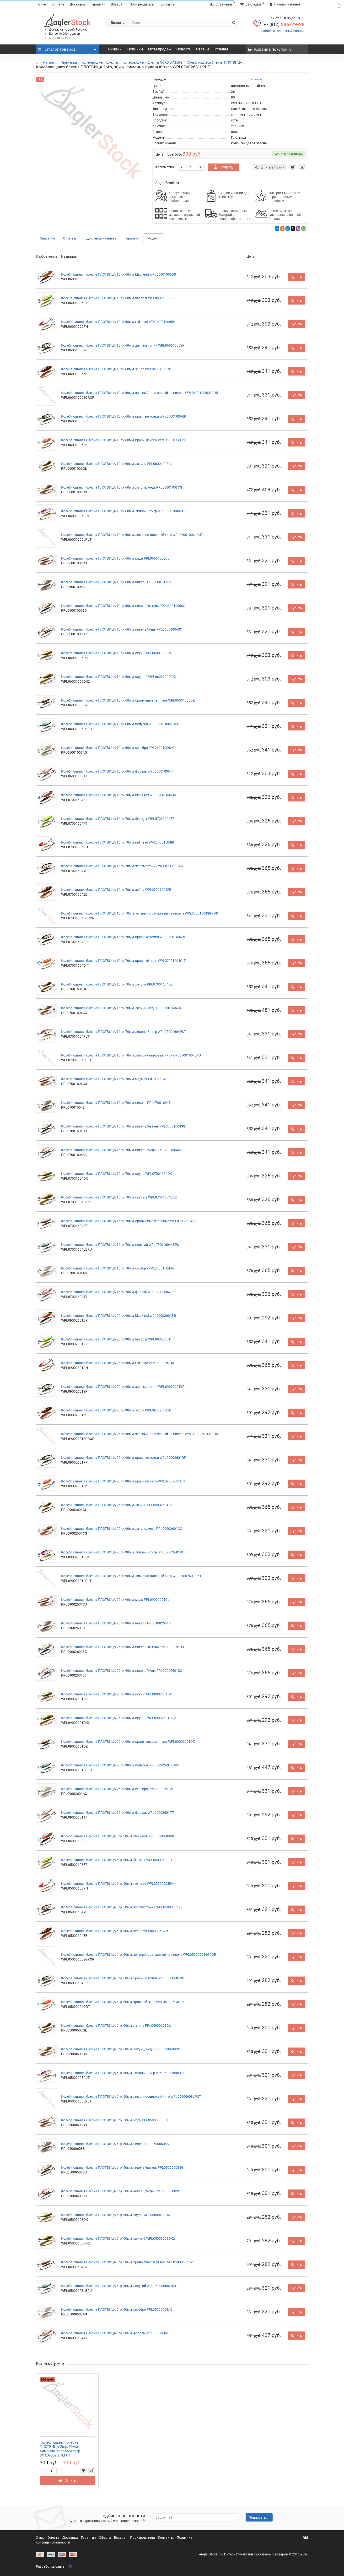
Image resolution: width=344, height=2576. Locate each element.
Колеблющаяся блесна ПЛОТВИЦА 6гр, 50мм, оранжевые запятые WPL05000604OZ (127, 2262)
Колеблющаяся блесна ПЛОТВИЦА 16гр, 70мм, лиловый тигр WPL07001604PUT (123, 1032)
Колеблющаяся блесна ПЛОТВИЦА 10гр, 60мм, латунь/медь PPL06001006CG (121, 487)
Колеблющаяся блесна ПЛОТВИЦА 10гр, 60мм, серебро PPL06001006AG (118, 748)
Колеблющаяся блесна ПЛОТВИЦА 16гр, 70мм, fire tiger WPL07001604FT (117, 819)
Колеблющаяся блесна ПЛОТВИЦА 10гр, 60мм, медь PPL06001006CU (115, 558)
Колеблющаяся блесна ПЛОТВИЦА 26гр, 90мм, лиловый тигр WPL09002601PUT (123, 1552)
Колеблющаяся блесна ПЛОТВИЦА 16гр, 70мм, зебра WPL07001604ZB (116, 890)
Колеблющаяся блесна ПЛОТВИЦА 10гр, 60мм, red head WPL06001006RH (118, 322)
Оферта (105, 2537)
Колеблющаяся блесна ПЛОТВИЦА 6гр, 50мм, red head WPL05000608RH (117, 1883)
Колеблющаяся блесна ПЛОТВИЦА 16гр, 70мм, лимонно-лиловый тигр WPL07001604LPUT (132, 1055)
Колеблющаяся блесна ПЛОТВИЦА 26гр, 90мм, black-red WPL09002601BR (118, 1316)
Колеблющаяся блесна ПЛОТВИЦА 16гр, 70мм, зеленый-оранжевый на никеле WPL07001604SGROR (139, 913)
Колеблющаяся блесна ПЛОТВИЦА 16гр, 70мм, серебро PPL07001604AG (118, 1268)
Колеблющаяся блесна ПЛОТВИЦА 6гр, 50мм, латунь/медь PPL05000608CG (120, 2049)
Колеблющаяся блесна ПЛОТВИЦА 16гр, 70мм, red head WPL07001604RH (118, 842)
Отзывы (221, 49)
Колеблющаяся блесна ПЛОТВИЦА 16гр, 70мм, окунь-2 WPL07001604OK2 (119, 1197)
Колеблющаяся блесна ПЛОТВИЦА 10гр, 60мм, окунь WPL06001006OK (116, 653)
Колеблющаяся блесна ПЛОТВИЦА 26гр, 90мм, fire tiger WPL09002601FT (117, 1339)
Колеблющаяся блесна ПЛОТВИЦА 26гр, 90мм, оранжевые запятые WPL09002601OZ (128, 1741)
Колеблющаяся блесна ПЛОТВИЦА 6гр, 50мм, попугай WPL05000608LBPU (119, 2286)
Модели (153, 238)
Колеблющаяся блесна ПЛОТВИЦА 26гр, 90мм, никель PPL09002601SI (116, 1623)
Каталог (46, 62)
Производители (141, 4)
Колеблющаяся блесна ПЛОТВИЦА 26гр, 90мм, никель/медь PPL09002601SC (121, 1670)
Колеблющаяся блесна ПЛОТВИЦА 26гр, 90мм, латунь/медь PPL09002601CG (121, 1528)
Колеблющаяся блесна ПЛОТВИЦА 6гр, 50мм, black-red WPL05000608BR (117, 1836)
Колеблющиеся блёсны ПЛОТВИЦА (211, 62)
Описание (47, 238)
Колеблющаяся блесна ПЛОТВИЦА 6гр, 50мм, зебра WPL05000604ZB (115, 1931)
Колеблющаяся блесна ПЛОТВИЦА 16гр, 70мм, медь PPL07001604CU (115, 1079)
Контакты (167, 4)
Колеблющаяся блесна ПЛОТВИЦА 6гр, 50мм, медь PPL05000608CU (114, 2120)
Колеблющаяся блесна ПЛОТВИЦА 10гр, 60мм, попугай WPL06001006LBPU (120, 724)
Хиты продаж (160, 49)
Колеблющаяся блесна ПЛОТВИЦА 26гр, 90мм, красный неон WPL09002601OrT (123, 1481)
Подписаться (259, 2517)
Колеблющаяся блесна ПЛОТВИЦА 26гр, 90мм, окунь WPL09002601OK (116, 1694)
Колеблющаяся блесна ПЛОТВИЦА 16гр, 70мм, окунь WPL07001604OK (116, 1174)
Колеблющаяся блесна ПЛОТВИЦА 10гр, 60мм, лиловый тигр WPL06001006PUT (123, 511)
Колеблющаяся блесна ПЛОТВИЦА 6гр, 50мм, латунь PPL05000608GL (116, 2025)
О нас (42, 4)
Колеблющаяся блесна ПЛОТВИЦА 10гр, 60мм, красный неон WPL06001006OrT (123, 440)
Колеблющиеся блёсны (97, 62)
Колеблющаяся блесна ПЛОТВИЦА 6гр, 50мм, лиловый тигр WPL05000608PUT (122, 2073)
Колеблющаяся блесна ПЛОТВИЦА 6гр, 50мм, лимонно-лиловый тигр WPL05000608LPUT (131, 2096)
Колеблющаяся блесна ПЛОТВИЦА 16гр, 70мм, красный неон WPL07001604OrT (123, 961)
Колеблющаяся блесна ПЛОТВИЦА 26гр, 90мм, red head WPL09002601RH (118, 1363)
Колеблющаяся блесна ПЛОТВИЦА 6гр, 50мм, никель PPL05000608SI (115, 2144)
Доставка (77, 4)
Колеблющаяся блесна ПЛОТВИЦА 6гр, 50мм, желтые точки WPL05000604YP (122, 1907)
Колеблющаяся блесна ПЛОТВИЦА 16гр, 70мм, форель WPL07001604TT (117, 1292)
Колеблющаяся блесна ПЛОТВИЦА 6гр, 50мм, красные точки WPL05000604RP (122, 1978)
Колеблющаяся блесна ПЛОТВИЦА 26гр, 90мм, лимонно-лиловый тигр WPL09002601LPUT (132, 1576)
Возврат (117, 4)
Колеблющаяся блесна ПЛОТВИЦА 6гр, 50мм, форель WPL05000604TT (116, 2333)
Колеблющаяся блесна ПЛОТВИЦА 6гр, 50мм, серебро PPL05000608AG (117, 2309)
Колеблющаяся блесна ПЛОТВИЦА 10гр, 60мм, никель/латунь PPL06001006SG (123, 606)
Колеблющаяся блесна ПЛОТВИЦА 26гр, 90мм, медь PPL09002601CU (115, 1599)
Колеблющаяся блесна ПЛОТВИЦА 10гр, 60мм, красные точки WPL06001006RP (123, 416)
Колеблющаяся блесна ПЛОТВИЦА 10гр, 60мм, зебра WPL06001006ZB (116, 369)
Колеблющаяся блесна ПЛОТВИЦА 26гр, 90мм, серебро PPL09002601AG (118, 1789)
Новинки (135, 49)
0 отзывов (255, 79)
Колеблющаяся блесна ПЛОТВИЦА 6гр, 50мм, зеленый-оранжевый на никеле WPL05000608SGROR (138, 1954)
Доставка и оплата (101, 238)
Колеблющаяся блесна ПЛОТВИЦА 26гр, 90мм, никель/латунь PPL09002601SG (123, 1647)
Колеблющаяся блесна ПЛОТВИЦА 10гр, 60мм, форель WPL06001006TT (117, 771)
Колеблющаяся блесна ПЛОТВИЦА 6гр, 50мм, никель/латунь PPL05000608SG (122, 2167)
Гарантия (98, 4)
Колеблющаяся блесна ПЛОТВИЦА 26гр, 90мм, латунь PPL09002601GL (117, 1505)
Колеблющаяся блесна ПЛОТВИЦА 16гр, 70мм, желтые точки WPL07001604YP (122, 866)
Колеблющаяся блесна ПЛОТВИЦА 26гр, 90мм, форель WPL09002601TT (117, 1812)
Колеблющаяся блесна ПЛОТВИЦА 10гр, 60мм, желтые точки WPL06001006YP (122, 345)
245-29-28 (284, 24)
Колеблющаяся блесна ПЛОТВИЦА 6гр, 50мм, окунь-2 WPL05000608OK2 (118, 2238)
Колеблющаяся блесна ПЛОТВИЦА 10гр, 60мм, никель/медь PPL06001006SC (121, 629)
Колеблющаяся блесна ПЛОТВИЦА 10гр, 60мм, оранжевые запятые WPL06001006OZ (128, 700)
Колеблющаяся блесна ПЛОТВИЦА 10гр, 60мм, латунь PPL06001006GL (117, 464)
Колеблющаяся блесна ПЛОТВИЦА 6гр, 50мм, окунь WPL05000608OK (115, 2215)
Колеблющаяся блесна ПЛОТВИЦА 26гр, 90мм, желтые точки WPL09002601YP (122, 1387)
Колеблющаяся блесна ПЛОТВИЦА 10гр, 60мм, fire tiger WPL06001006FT (117, 298)
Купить (223, 167)
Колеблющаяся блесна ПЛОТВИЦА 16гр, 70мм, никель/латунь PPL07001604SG (123, 1126)
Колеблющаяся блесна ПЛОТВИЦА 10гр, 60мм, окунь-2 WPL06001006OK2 (119, 677)
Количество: (165, 167)
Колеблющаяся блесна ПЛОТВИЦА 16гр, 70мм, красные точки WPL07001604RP (123, 937)
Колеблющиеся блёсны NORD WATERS (149, 62)
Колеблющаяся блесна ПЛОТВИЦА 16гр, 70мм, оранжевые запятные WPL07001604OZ (129, 1221)
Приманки (66, 62)
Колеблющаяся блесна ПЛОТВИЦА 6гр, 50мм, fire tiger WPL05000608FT (116, 1860)
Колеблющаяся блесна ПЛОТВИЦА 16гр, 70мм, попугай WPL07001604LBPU (120, 1245)
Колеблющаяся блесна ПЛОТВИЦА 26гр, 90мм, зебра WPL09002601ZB (116, 1410)
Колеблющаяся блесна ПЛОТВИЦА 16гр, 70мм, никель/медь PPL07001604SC (121, 1150)
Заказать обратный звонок (283, 31)
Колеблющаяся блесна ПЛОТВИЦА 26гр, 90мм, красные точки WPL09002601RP (123, 1458)
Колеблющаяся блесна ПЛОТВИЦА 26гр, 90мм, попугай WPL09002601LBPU (120, 1765)
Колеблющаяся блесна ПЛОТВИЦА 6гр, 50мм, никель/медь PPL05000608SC (120, 2191)
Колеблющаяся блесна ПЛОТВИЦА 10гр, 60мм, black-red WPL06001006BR (118, 274)
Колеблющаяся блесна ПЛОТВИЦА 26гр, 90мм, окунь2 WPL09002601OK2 (118, 1718)
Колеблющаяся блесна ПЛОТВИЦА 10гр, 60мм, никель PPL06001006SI (116, 582)
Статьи (202, 49)
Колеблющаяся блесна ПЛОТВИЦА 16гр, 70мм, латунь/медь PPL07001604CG (121, 1008)
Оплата (58, 4)
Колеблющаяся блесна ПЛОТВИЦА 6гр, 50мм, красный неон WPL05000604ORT (123, 2002)
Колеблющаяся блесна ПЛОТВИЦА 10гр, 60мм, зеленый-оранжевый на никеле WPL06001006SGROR (139, 393)
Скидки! (115, 49)
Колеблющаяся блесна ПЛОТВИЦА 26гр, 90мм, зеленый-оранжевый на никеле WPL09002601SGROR (139, 1434)
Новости (183, 49)
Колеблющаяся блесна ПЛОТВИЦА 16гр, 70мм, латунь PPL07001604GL (117, 984)
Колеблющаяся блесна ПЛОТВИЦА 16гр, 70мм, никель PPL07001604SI (116, 1103)
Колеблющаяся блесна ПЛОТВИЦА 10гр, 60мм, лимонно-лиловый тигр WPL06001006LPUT (132, 535)
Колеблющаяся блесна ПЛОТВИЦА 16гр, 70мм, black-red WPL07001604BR (118, 795)
